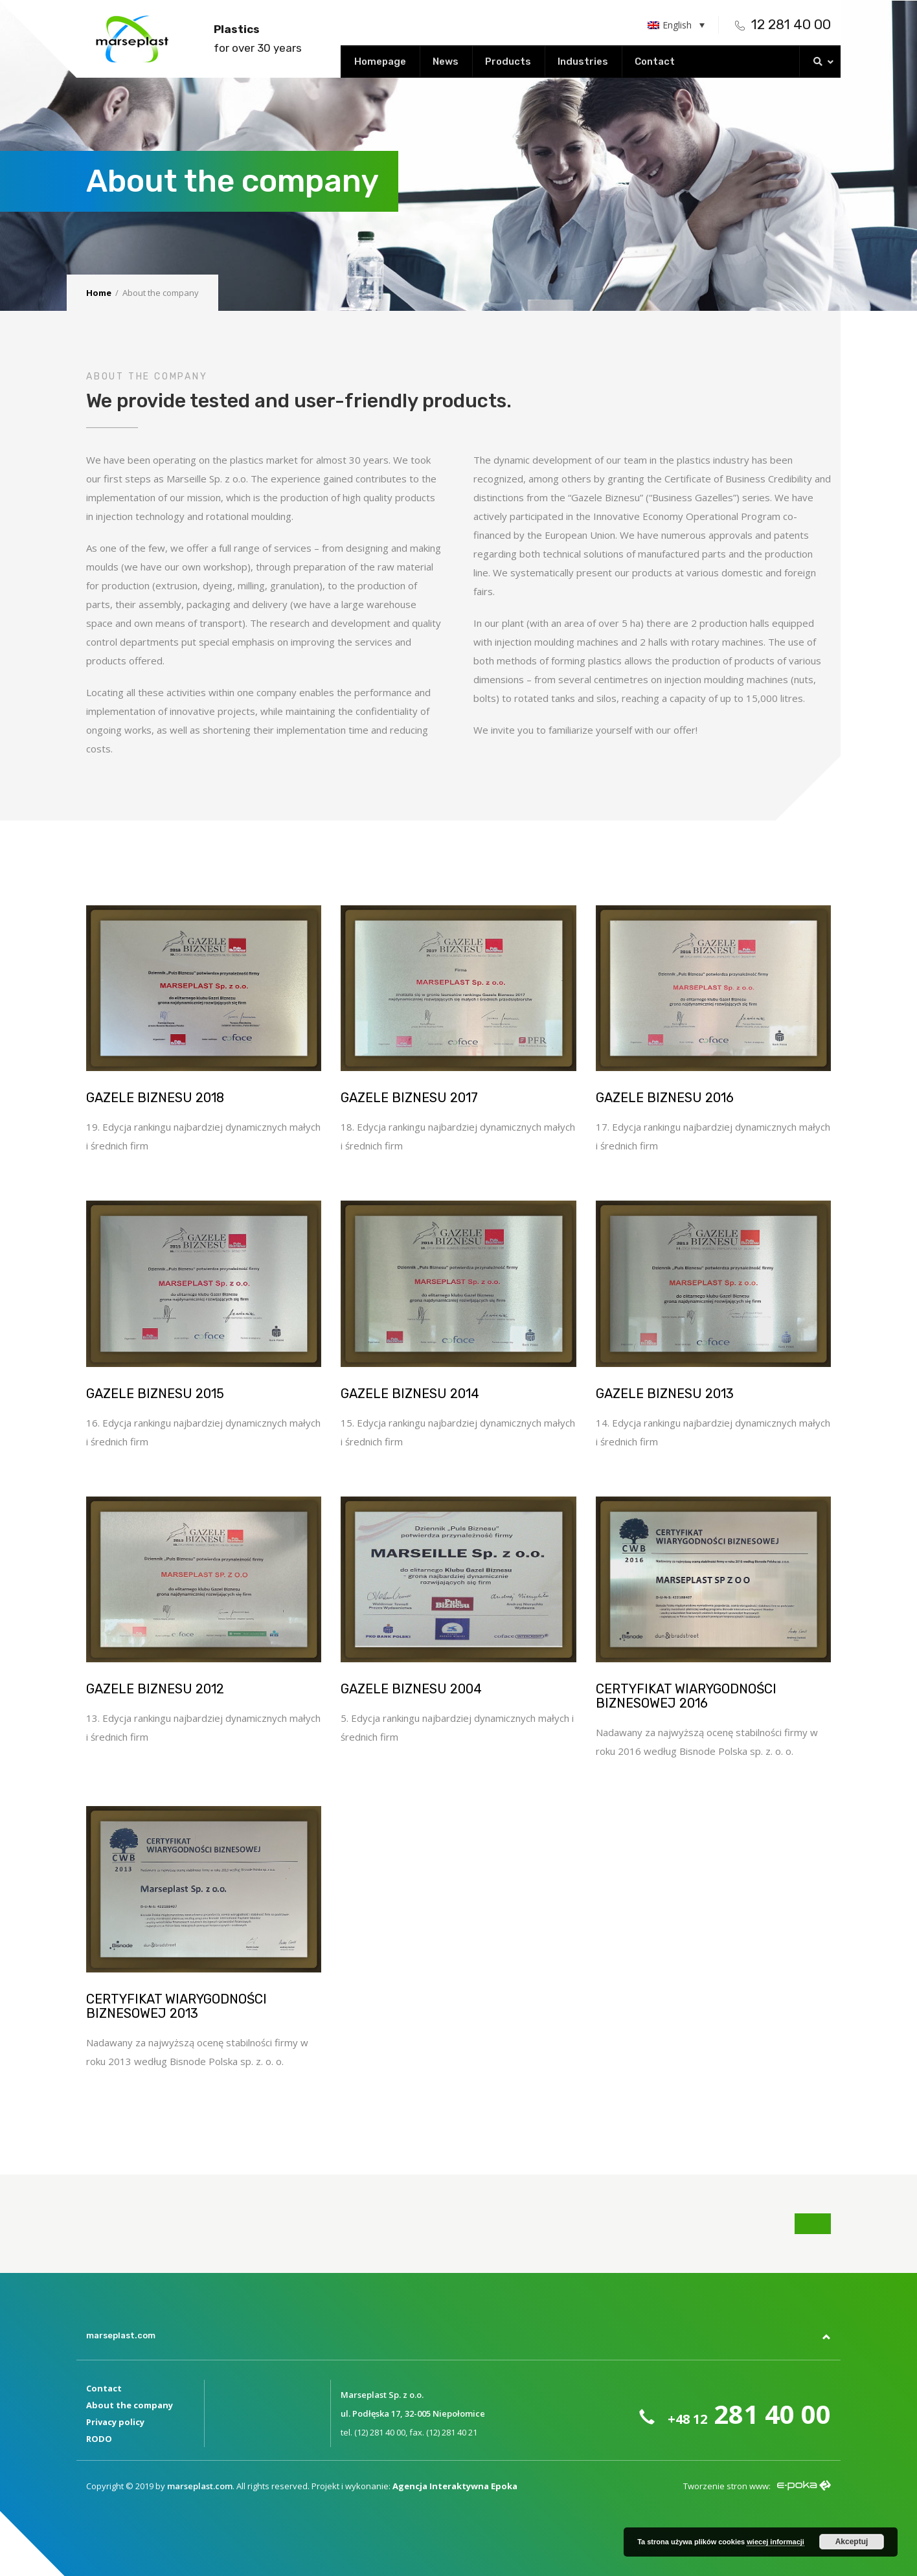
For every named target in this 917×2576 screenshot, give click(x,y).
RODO (99, 2439)
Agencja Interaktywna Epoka (454, 2486)
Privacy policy (115, 2422)
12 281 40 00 (783, 24)
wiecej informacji (775, 2542)
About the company (129, 2405)
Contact (104, 2388)
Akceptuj (851, 2541)
